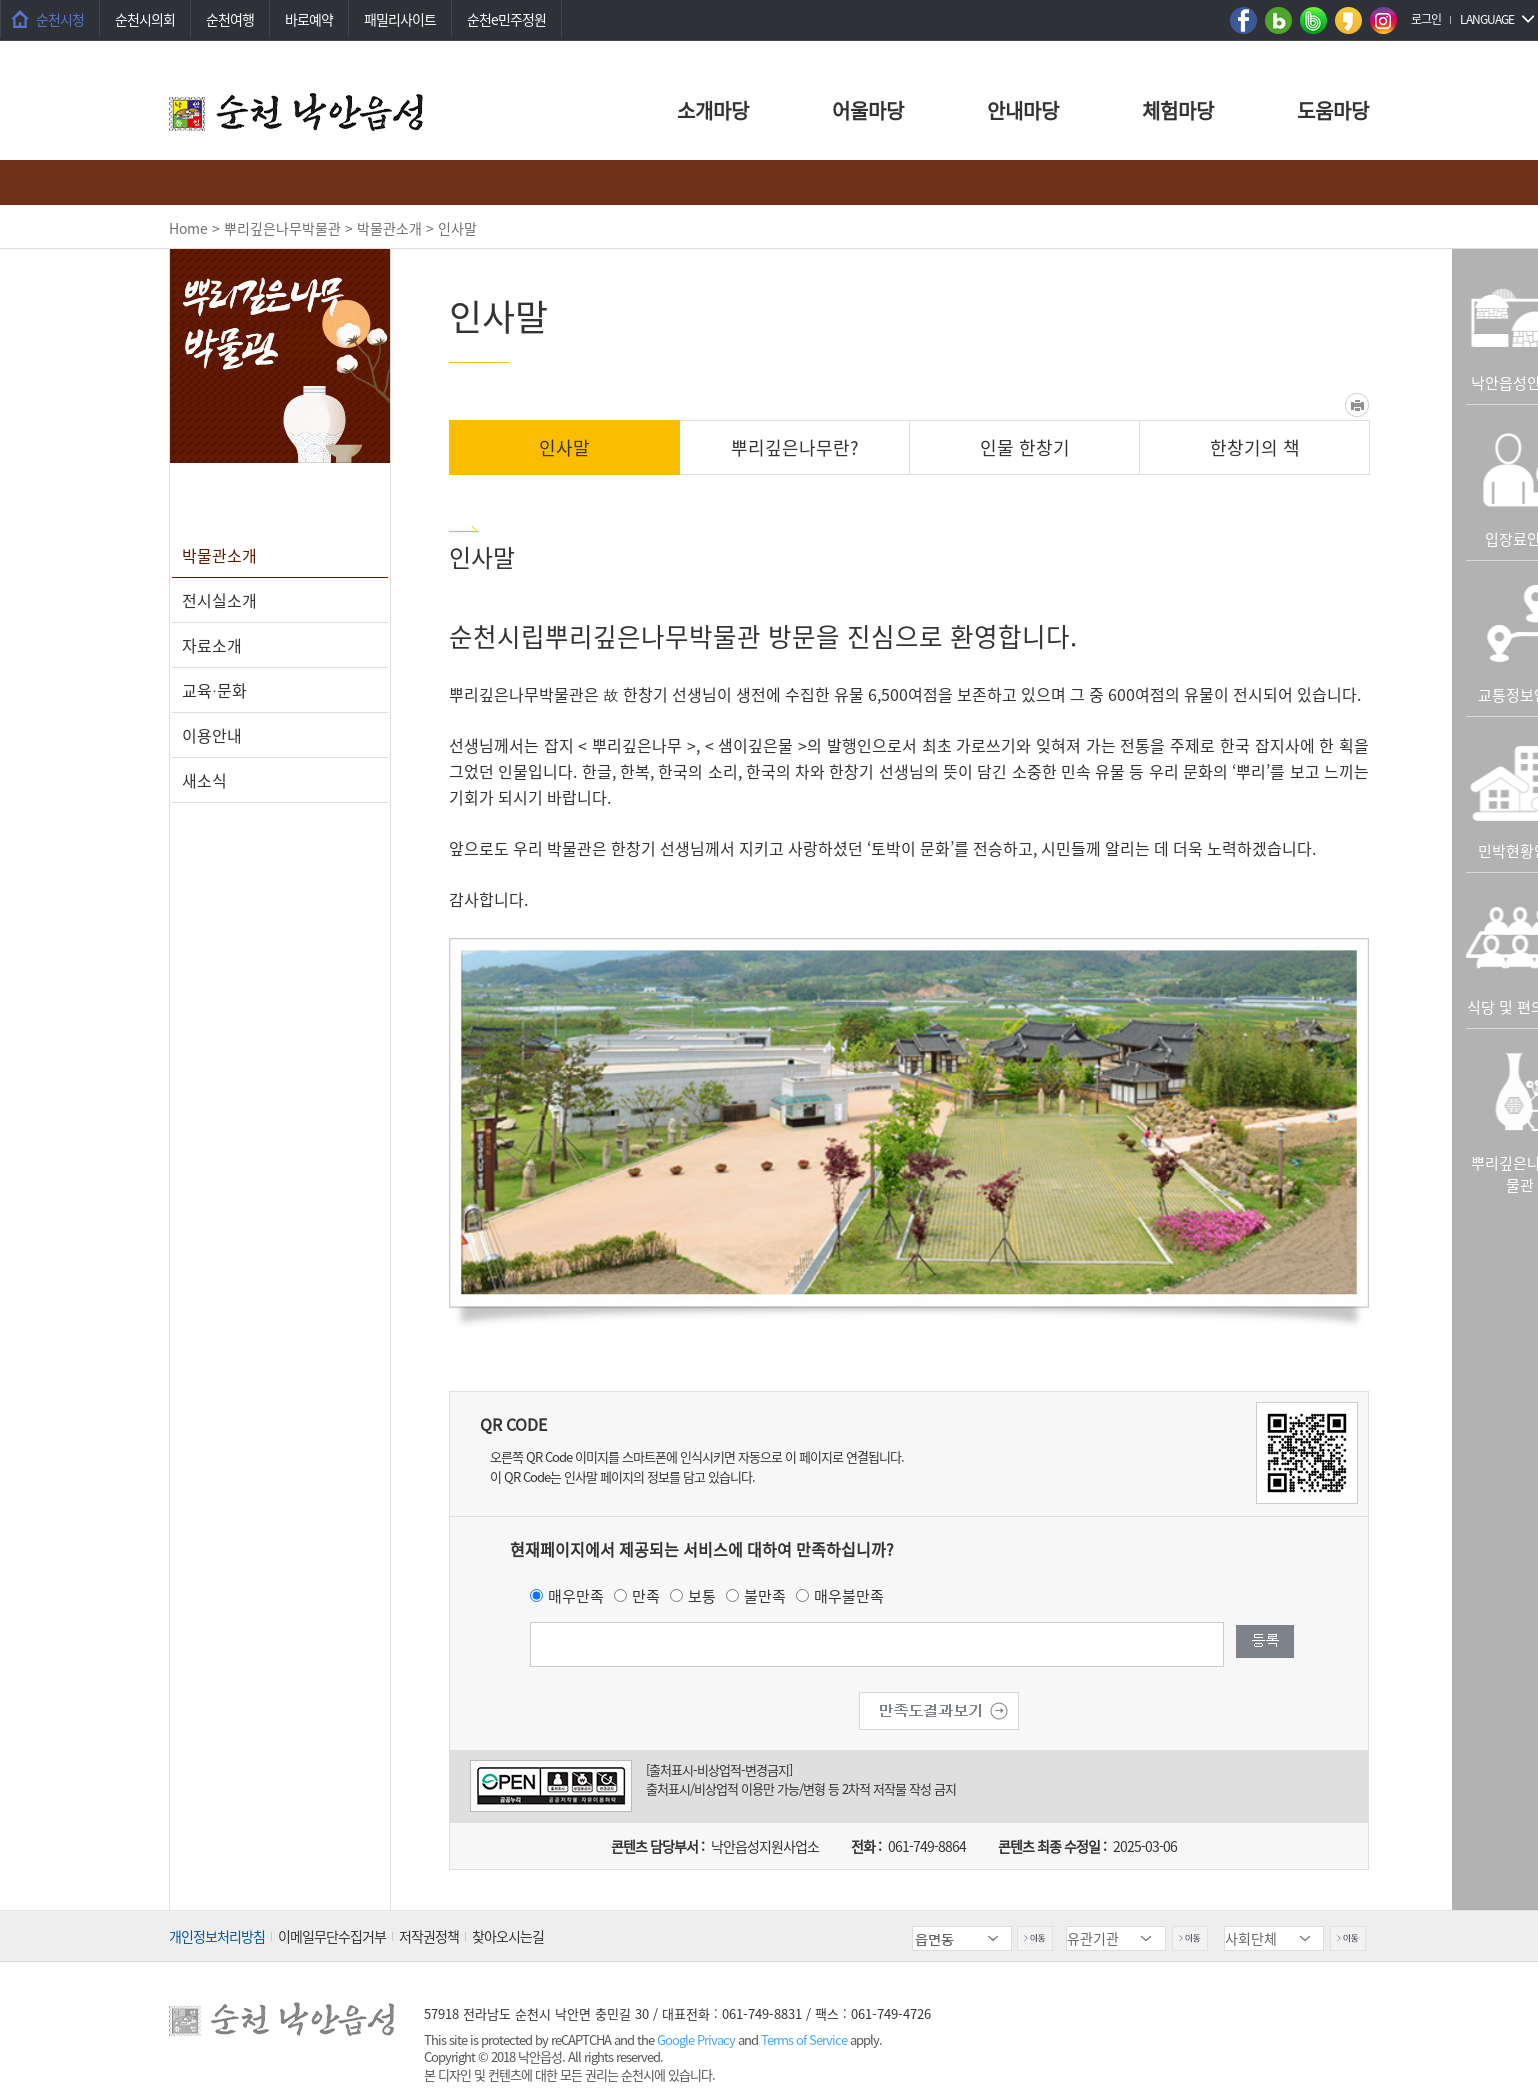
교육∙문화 (214, 690)
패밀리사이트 (400, 19)
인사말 (564, 447)
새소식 (204, 780)
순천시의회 (145, 19)
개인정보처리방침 (217, 1936)
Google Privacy (697, 2039)
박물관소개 (219, 555)
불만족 (765, 1596)
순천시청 (60, 19)
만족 (646, 1596)
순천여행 (230, 19)
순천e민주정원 (506, 19)
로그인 (1426, 19)
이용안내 (212, 735)
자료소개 (212, 645)
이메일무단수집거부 (332, 1936)
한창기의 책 (1255, 447)
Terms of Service (804, 2039)
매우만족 (576, 1596)
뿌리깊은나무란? (795, 447)
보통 (702, 1596)
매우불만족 (849, 1596)
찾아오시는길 (508, 1936)
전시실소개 (219, 600)
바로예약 (309, 19)
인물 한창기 (1025, 447)
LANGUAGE (1487, 19)
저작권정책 (429, 1936)
